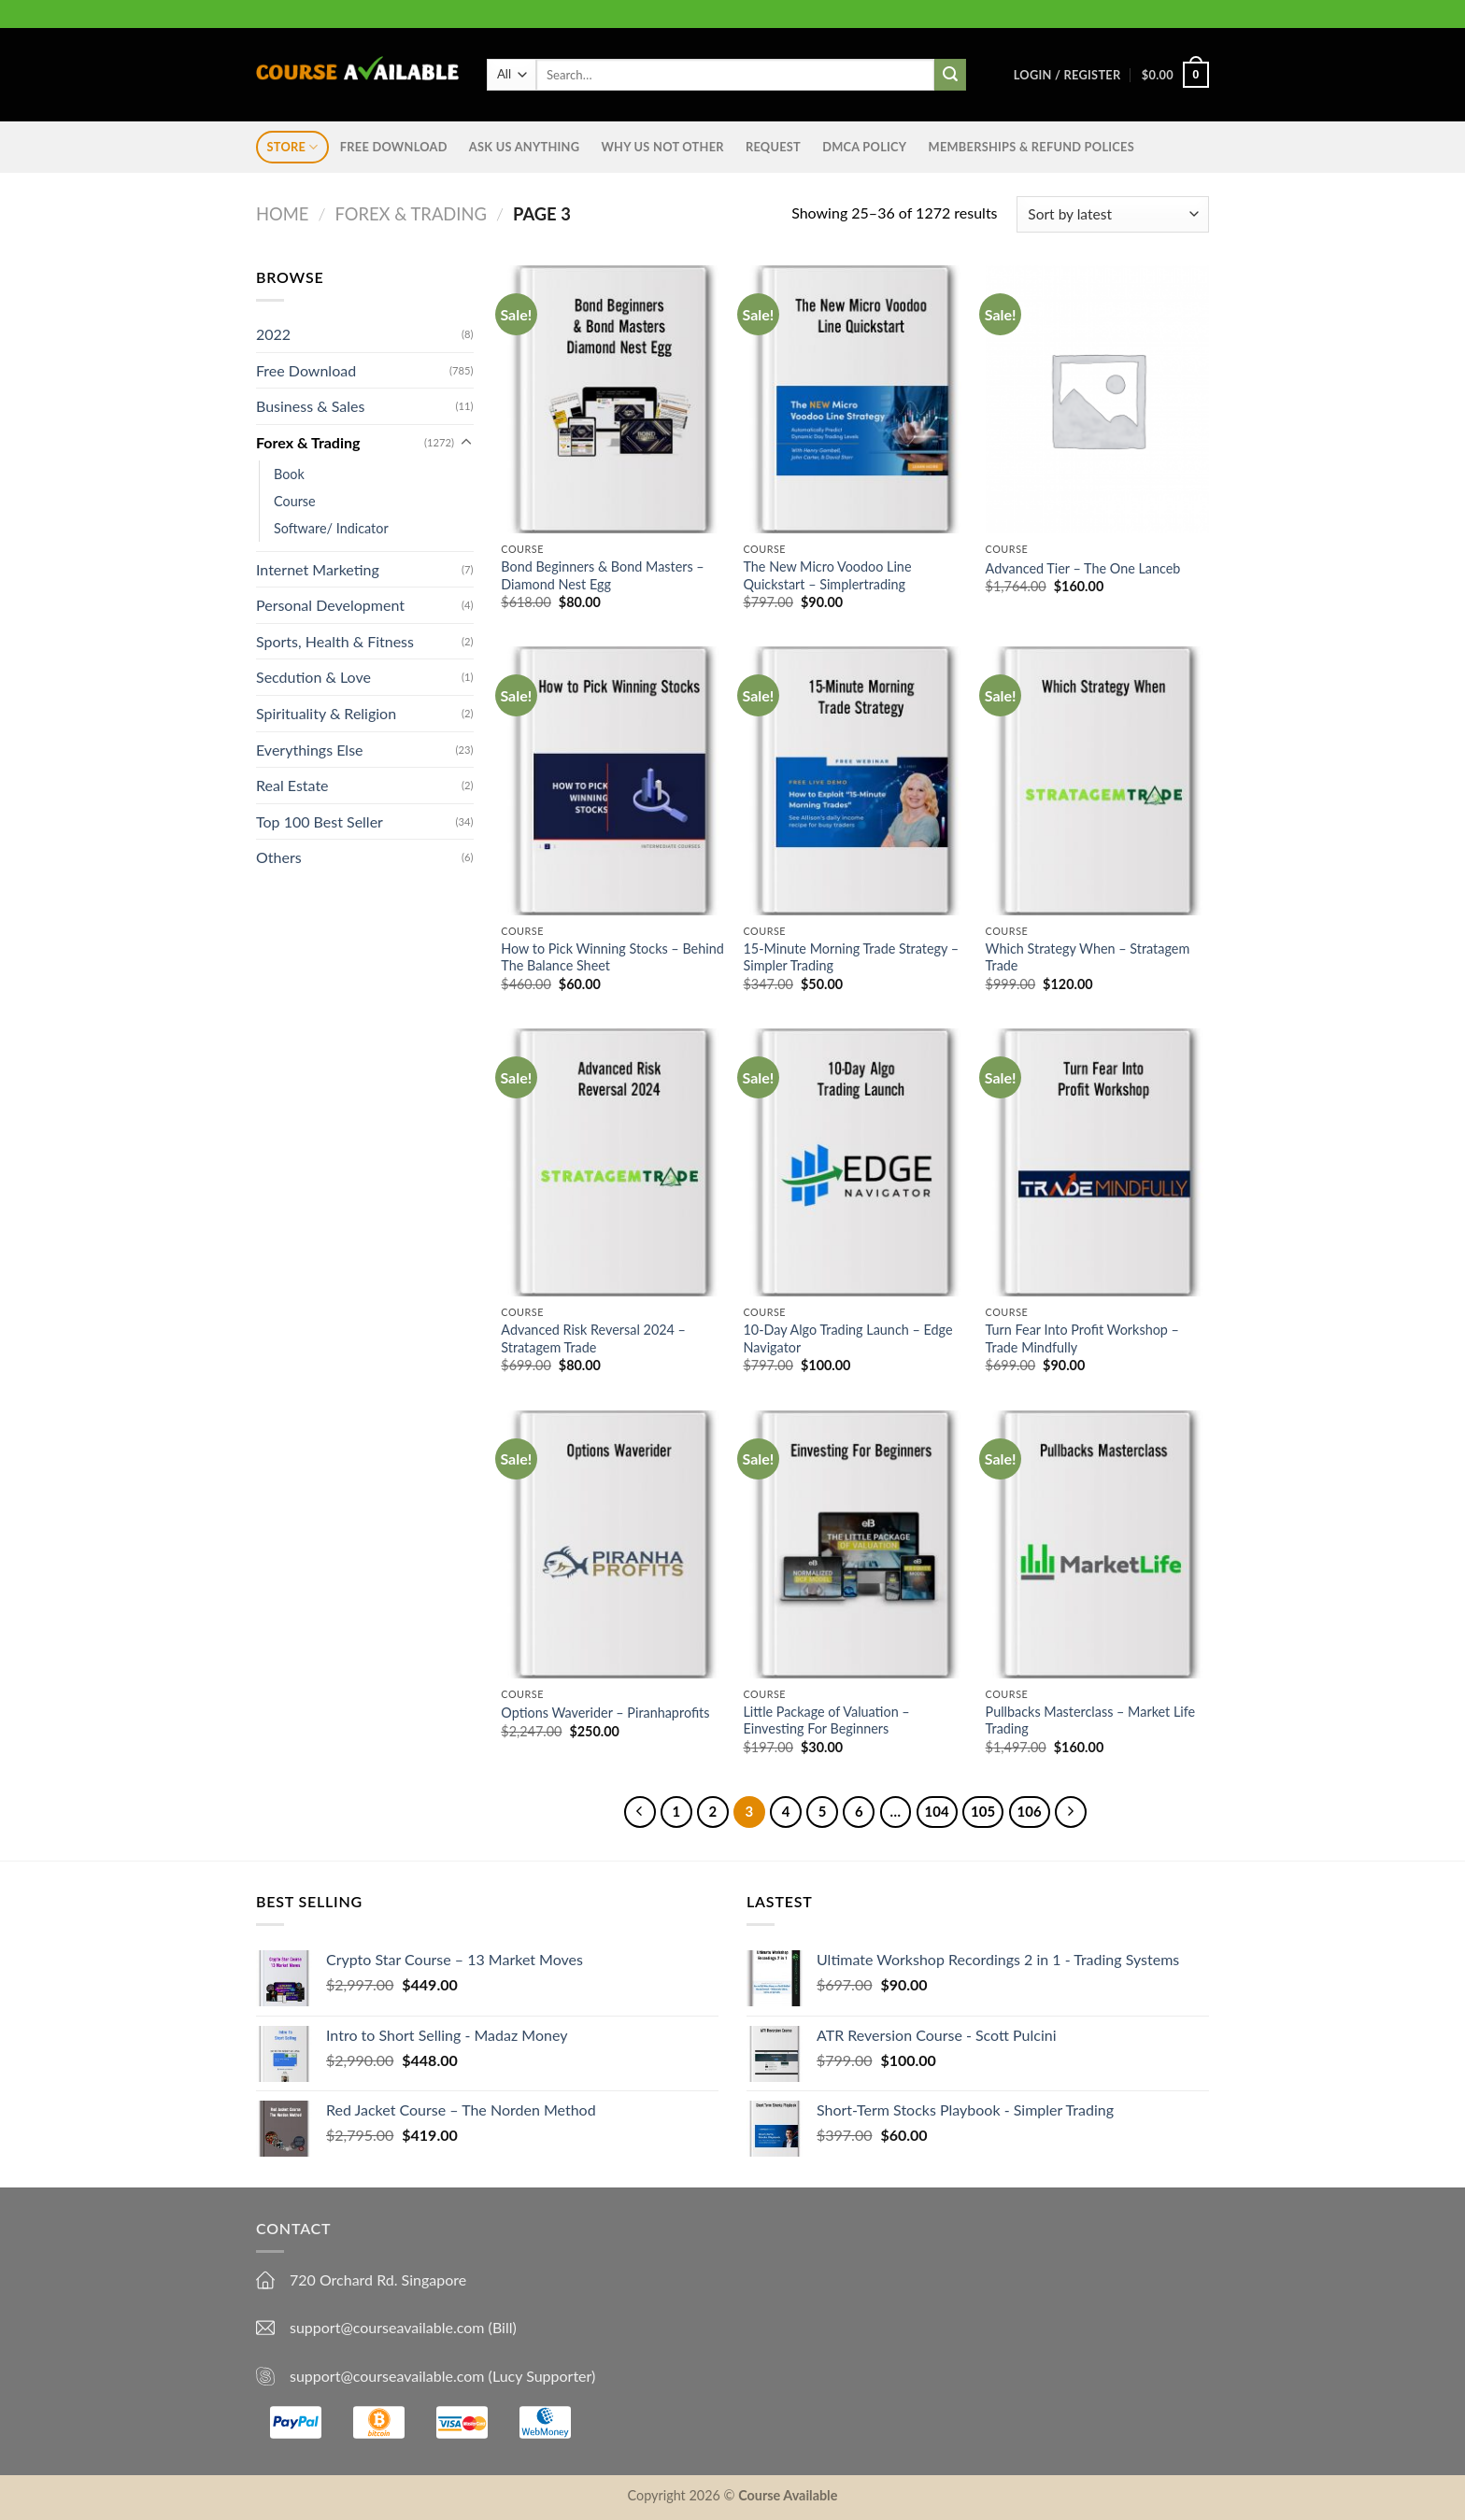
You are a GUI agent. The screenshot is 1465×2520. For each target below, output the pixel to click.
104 (937, 1811)
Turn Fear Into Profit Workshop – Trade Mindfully (1082, 1338)
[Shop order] (1113, 214)
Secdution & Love (313, 677)
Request (773, 146)
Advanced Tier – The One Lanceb (1083, 568)
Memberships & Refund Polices (1031, 146)
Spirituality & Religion (326, 713)
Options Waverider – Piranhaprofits (605, 1712)
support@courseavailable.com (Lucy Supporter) (442, 2376)
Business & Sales (310, 406)
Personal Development (330, 605)
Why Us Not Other (662, 146)
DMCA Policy (864, 146)
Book (289, 473)
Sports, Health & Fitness (335, 641)
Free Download (394, 146)
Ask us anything (524, 146)
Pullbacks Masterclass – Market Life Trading (1091, 1720)
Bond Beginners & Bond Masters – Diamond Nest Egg (602, 575)
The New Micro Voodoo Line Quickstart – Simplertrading (827, 575)
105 (983, 1811)
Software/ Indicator (331, 528)
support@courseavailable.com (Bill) (403, 2327)
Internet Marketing (317, 569)
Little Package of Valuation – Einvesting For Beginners (826, 1720)
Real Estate (292, 785)
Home (282, 214)
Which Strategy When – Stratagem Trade (1088, 957)
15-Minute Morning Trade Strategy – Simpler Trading (851, 957)
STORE (293, 147)
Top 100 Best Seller (319, 821)
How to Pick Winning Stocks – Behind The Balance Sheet (612, 957)
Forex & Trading (410, 214)
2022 (273, 334)
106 (1029, 1811)
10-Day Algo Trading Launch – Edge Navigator (847, 1338)
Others (279, 857)
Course (295, 500)
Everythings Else (309, 749)
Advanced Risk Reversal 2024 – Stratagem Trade (593, 1338)
